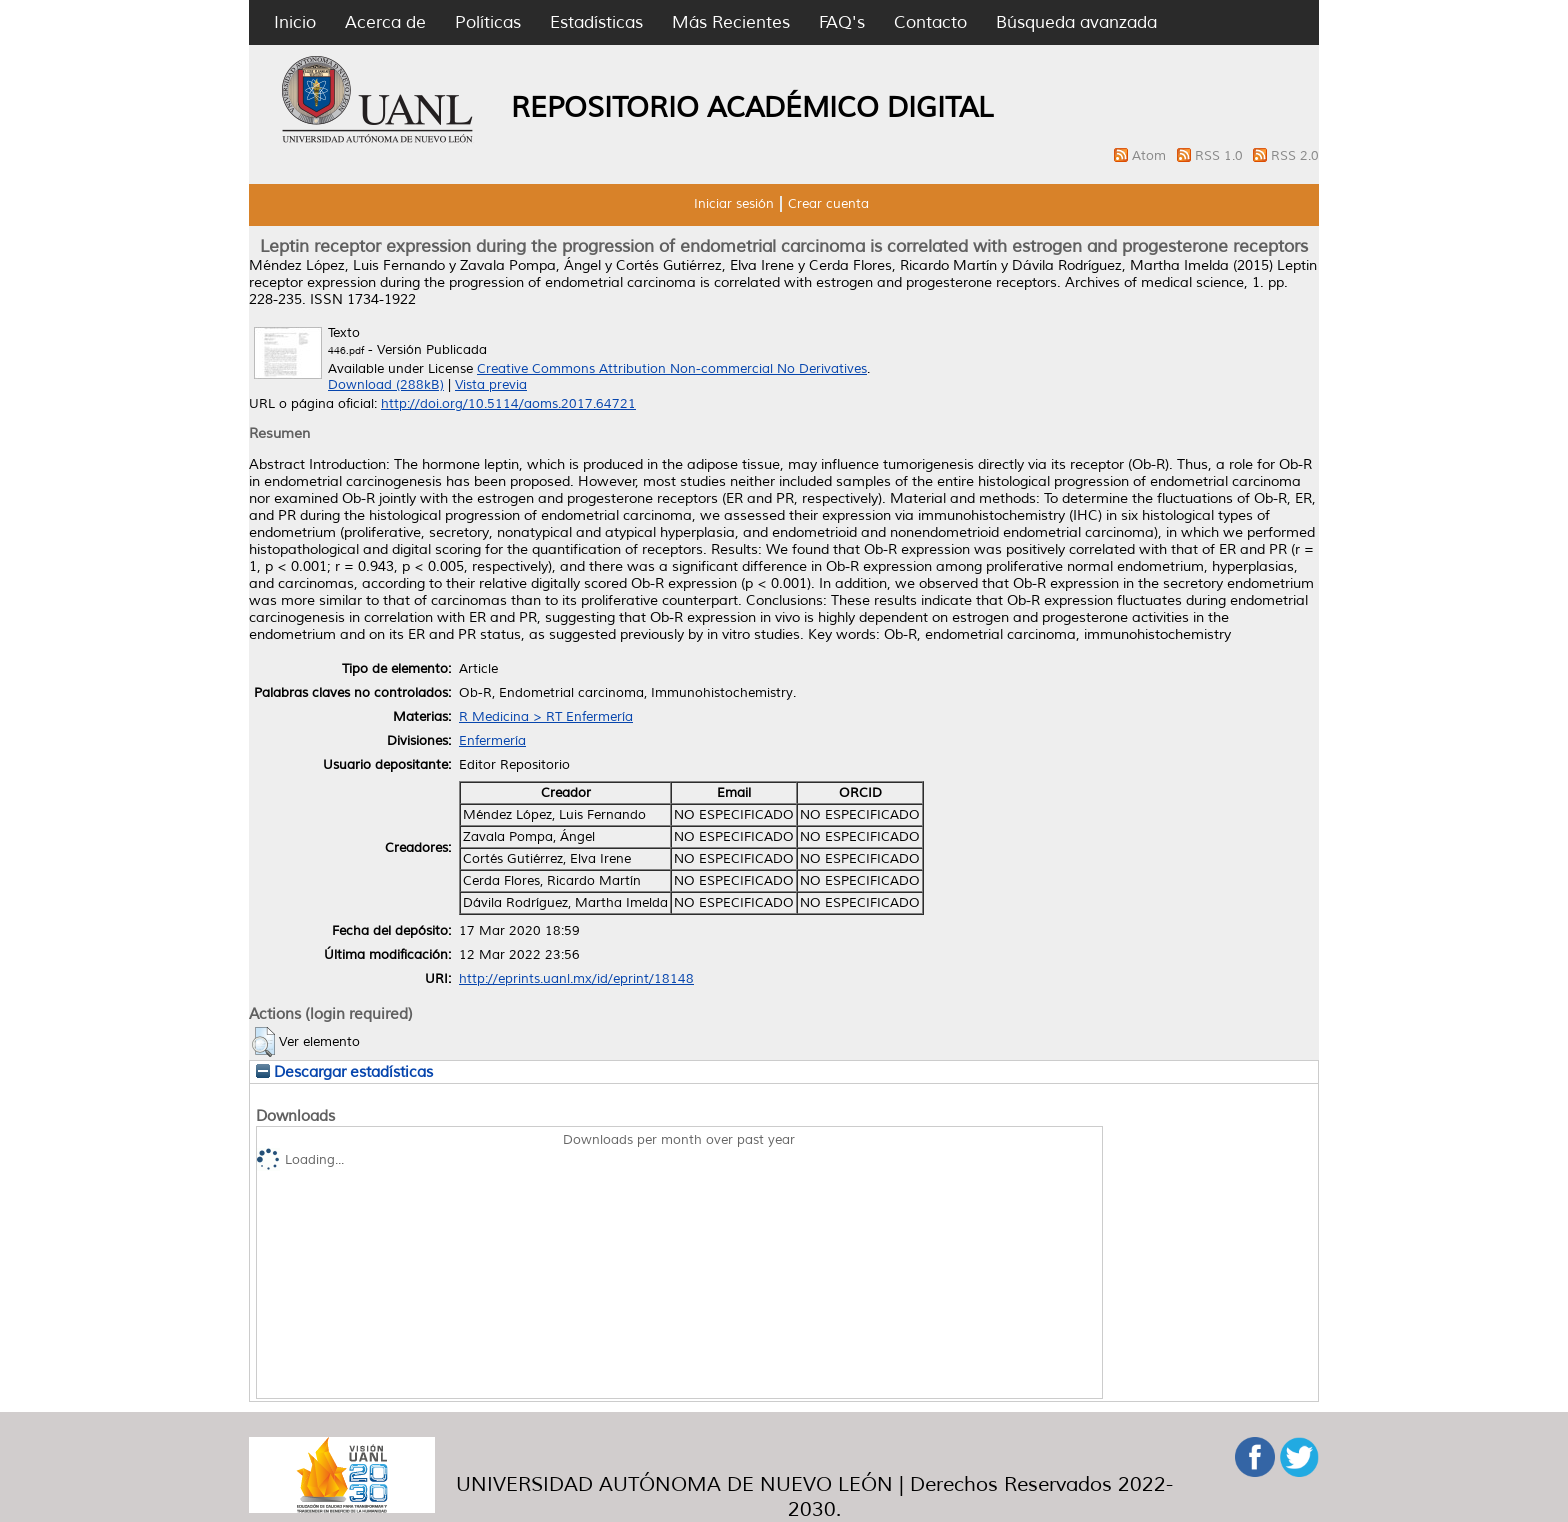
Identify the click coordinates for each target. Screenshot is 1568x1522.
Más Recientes (731, 22)
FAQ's (842, 22)
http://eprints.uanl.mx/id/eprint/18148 (576, 979)
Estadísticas (596, 22)
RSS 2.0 (1295, 156)
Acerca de (385, 22)
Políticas (488, 22)
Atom (1151, 156)
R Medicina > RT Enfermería (546, 717)
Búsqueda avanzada (1076, 22)
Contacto (930, 22)
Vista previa (491, 385)
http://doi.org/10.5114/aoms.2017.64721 (508, 404)
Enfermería (492, 741)
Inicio (295, 22)
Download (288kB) (386, 385)
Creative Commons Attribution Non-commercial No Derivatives (672, 369)
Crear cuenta (828, 204)
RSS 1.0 (1221, 156)
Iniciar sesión (734, 204)
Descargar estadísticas (344, 1072)
